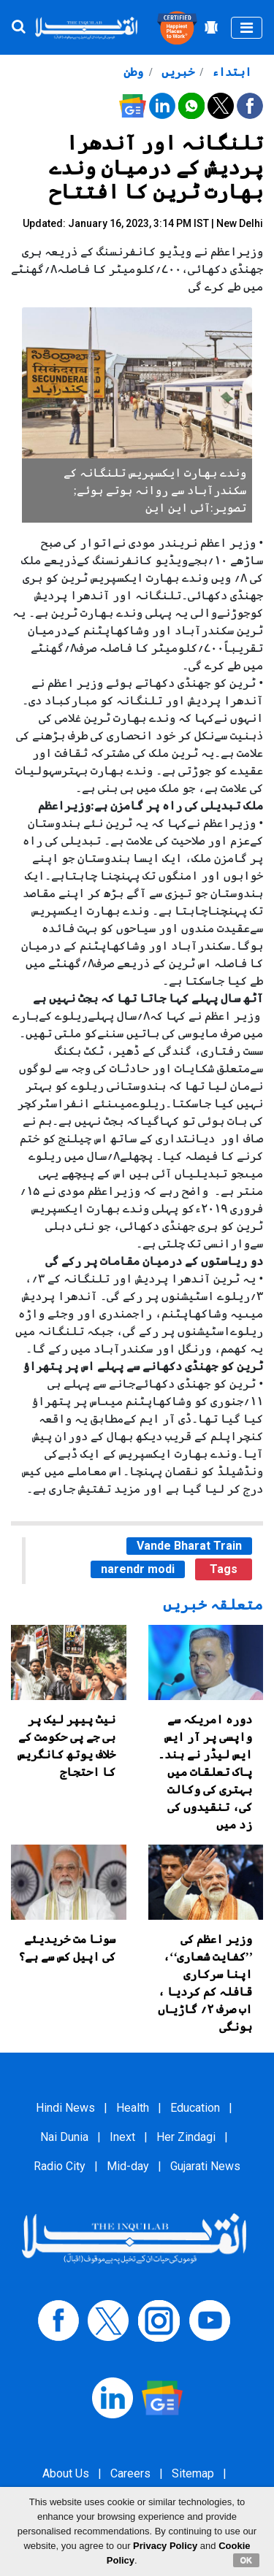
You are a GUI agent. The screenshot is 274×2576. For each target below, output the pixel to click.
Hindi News (65, 2108)
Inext (122, 2137)
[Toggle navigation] (246, 28)
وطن (133, 72)
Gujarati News (205, 2166)
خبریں (176, 72)
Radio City (59, 2166)
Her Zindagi (186, 2137)
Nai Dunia (64, 2137)
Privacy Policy (165, 2545)
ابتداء (230, 72)
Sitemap (193, 2473)
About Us (65, 2473)
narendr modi (138, 1569)
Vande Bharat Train (189, 1546)
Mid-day (128, 2166)
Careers (130, 2473)
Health (132, 2108)
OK (246, 2560)
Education (195, 2108)
